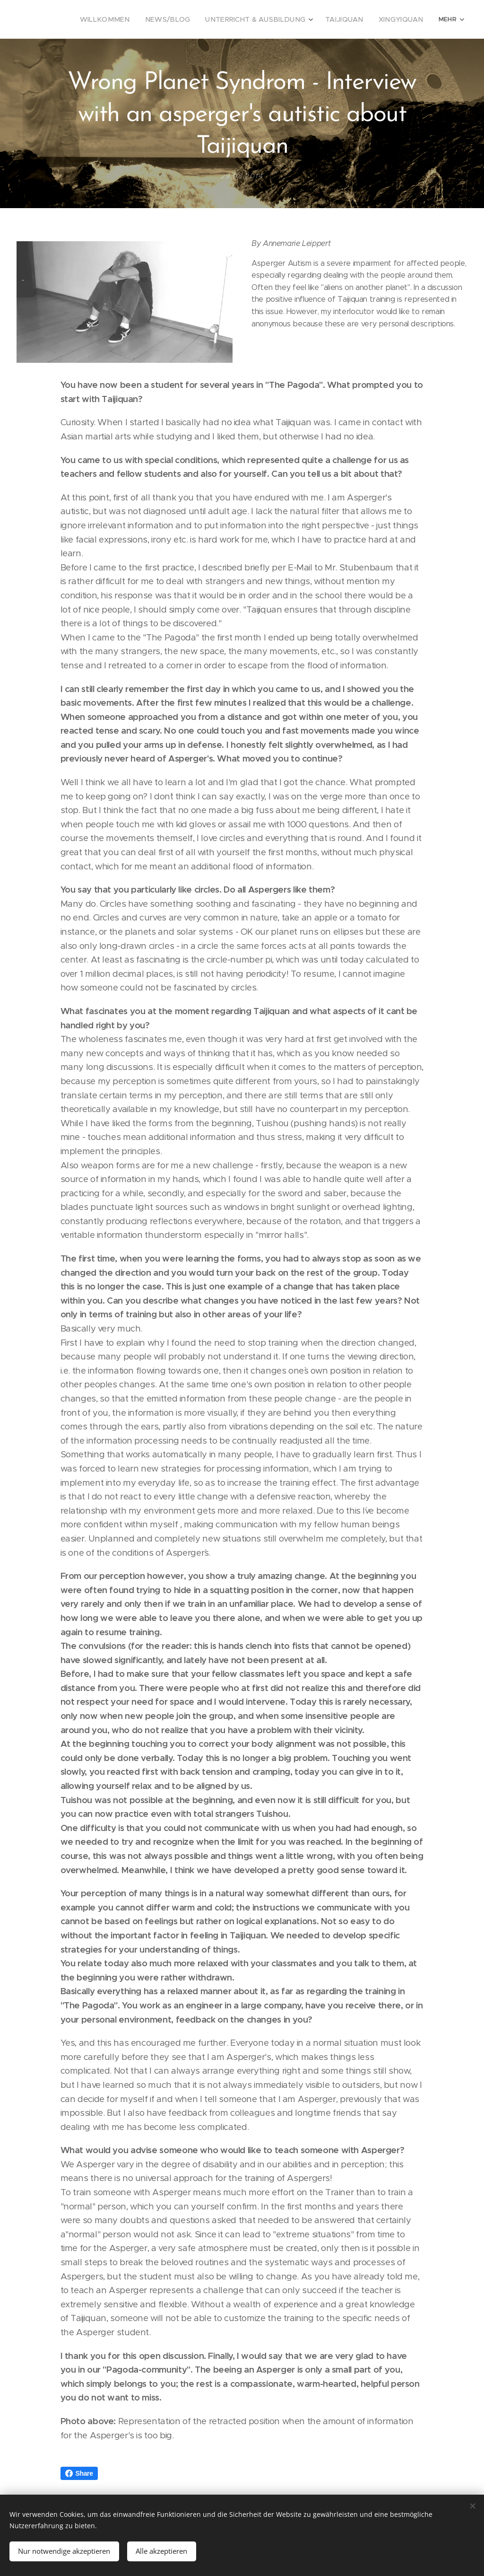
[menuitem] (133, 19)
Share (79, 2473)
